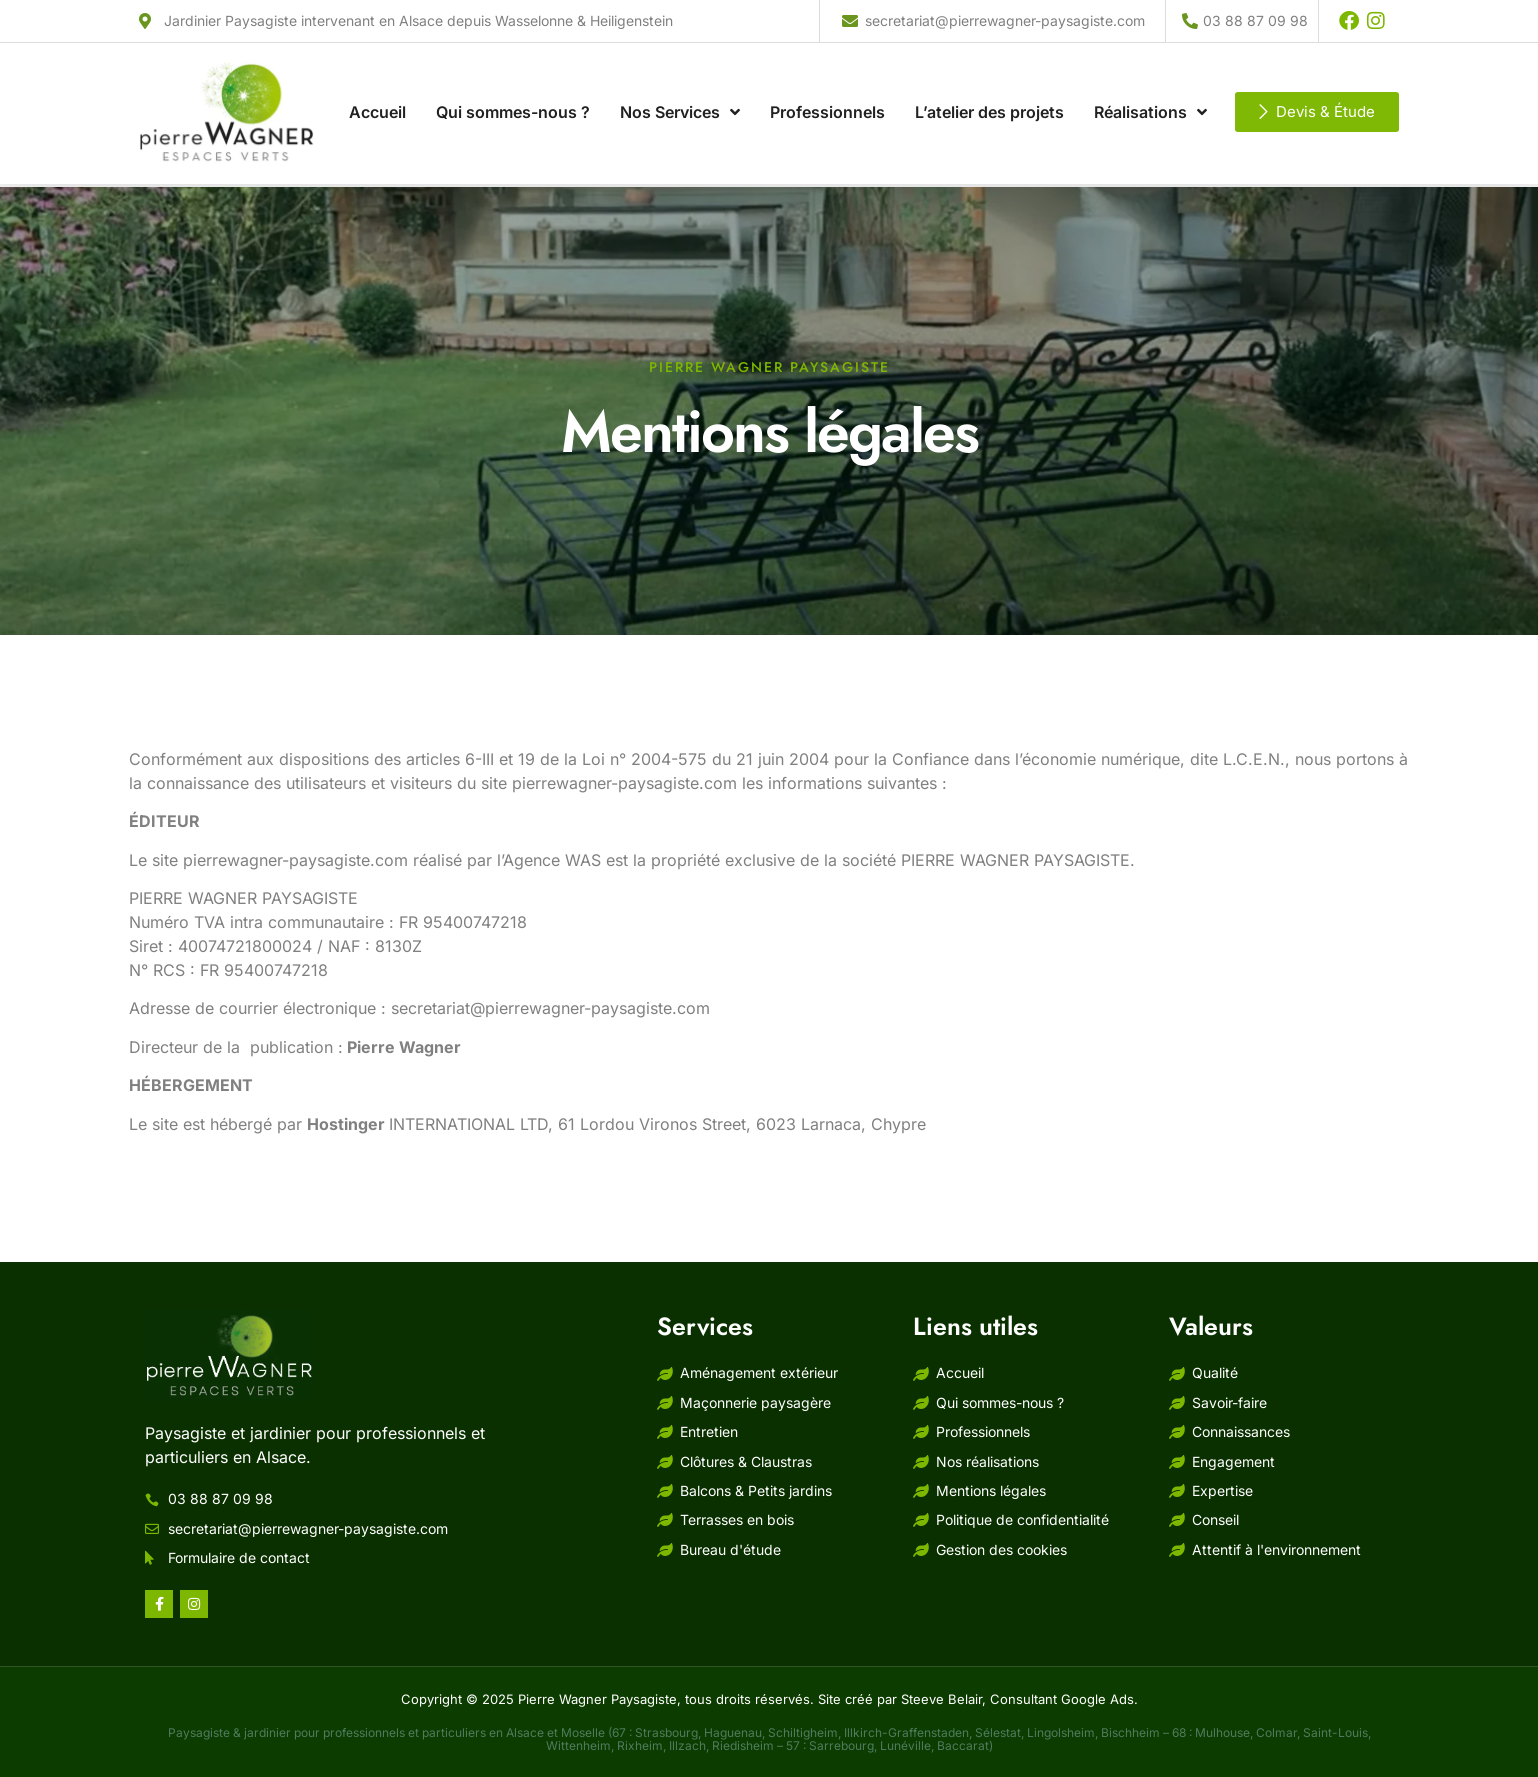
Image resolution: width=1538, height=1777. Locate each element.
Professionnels (827, 84)
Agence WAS (552, 860)
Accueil (377, 84)
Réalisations (1150, 84)
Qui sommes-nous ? (513, 84)
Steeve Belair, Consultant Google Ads (1017, 1699)
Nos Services (680, 84)
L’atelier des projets (989, 84)
